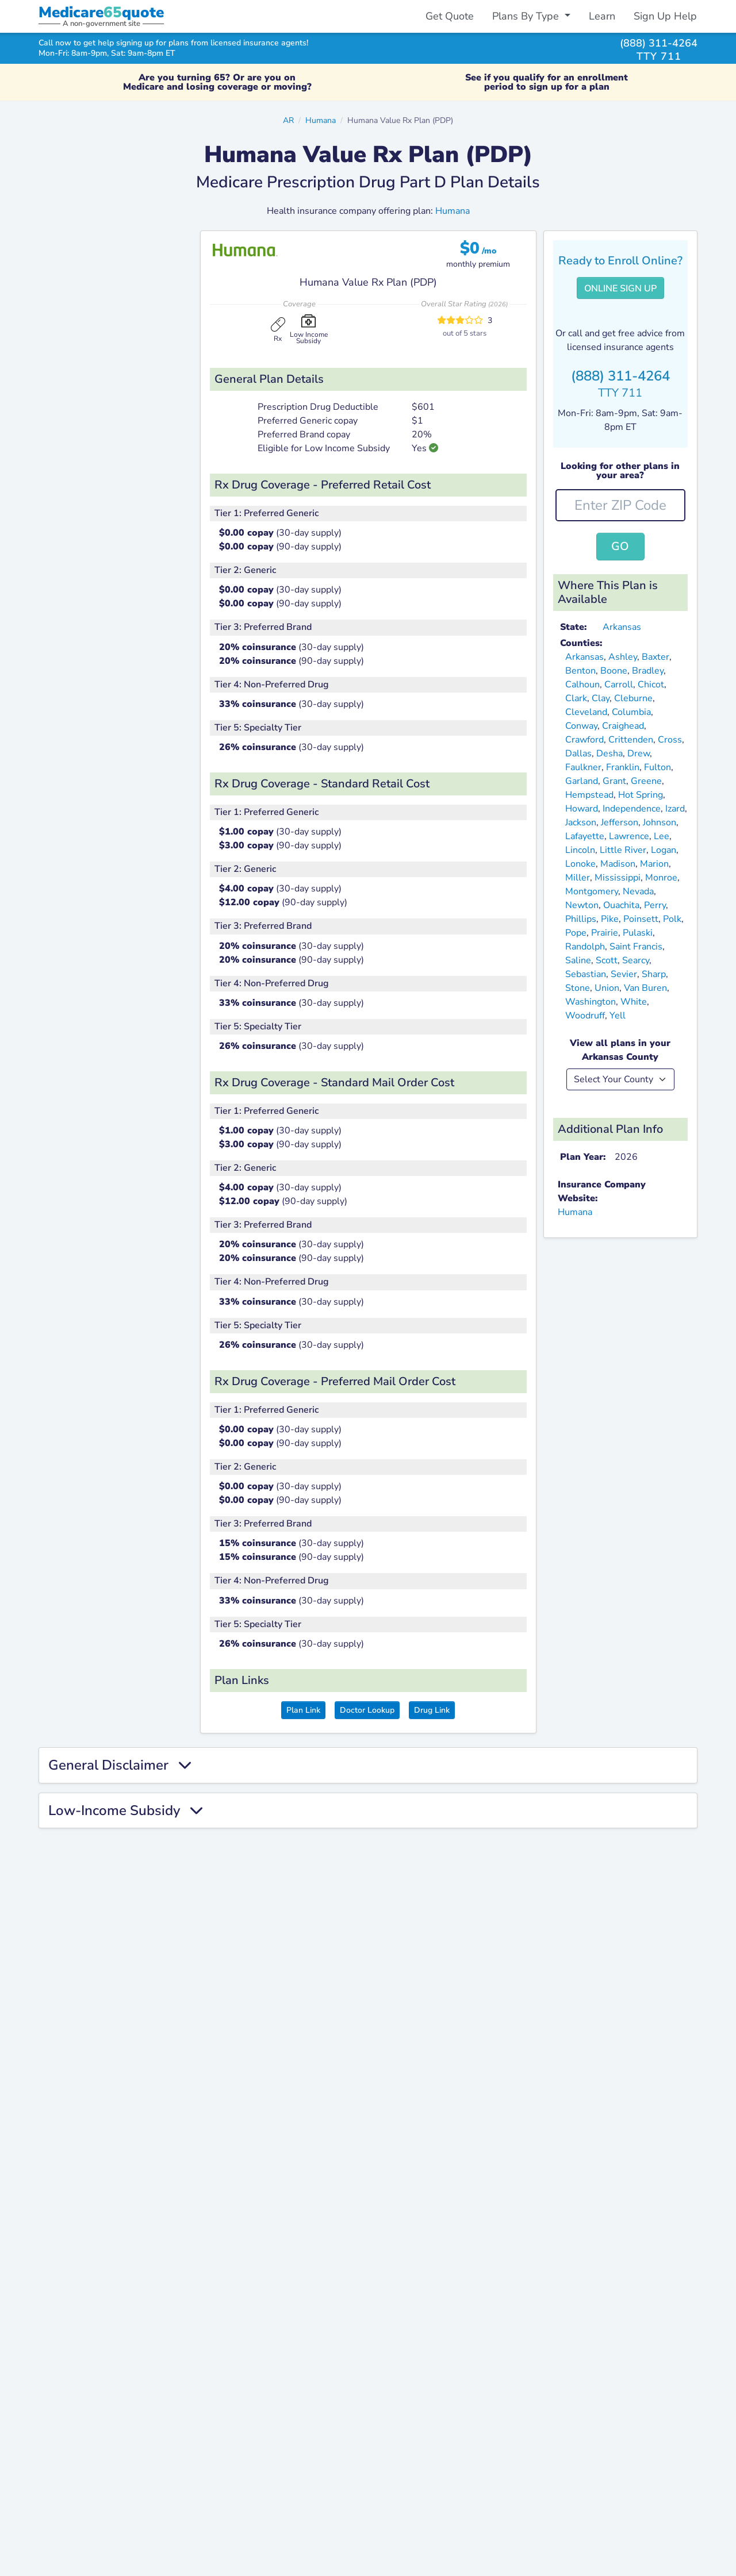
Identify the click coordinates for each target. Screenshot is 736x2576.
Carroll (618, 684)
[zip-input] (620, 505)
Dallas (578, 753)
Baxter (655, 657)
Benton (580, 670)
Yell (618, 1015)
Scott (607, 960)
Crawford (584, 739)
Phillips (580, 919)
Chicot (651, 684)
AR (288, 120)
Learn (602, 16)
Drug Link (432, 1710)
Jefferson (619, 822)
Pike (610, 919)
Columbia (631, 712)
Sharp (654, 974)
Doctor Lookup (367, 1710)
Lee (661, 836)
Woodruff (585, 1015)
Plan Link (303, 1710)
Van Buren (645, 988)
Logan (663, 850)
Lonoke (580, 864)
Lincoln (580, 850)
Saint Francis (636, 946)
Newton (582, 905)
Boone (613, 670)
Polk (672, 919)
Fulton (657, 767)
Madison (617, 864)
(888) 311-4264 (658, 43)
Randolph (585, 946)
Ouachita (621, 905)
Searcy (635, 960)
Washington (590, 1001)
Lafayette (584, 836)
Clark (576, 698)
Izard (675, 808)
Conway (581, 726)
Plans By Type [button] (527, 16)
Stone (577, 988)
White (633, 1001)
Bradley (648, 670)
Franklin (622, 767)
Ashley (622, 657)
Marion (654, 864)
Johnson (659, 822)
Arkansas (622, 627)
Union (607, 988)
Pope (575, 932)
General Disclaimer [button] (119, 1765)
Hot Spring (640, 795)
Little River (623, 850)
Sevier (624, 974)
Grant (614, 781)
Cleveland (586, 712)
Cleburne (633, 698)
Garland (581, 781)
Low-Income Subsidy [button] (125, 1810)
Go (620, 546)
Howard (581, 808)
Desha (609, 753)
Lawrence (629, 836)
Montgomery (591, 891)
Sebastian (585, 974)
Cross (670, 739)
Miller (577, 877)
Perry (655, 905)
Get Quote (449, 16)
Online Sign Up (620, 288)
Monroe (661, 877)
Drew (638, 753)
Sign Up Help (665, 16)
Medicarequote (101, 12)
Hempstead (589, 795)
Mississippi (618, 877)
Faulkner (583, 767)
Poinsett (640, 919)
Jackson (580, 822)
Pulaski (638, 932)
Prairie (604, 932)
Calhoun (582, 684)
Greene (646, 781)
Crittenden (630, 739)
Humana (320, 120)
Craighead (623, 726)
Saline (578, 960)
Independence (632, 808)
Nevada (638, 891)
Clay (601, 698)
